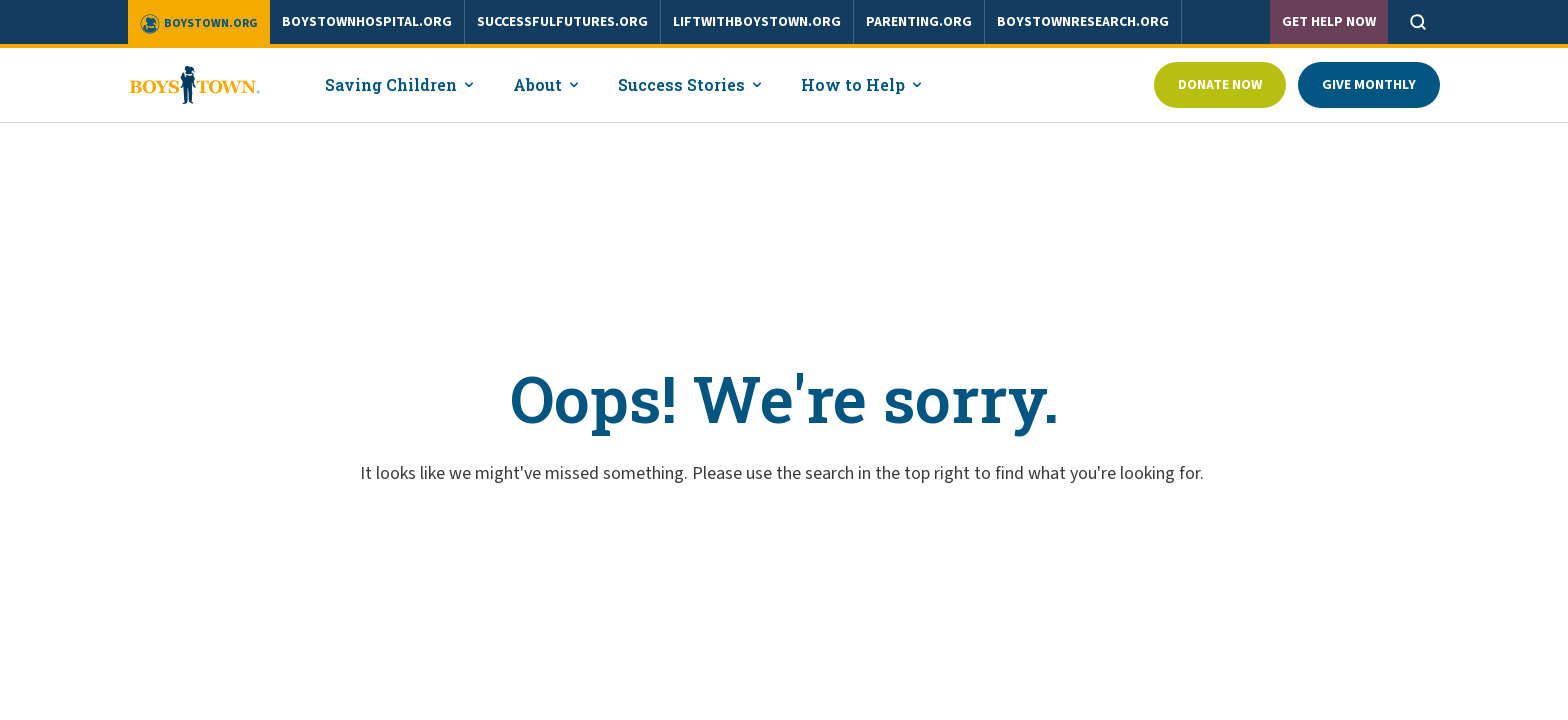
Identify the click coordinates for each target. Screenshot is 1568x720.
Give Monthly (1369, 85)
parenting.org (919, 22)
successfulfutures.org (562, 22)
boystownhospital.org (367, 22)
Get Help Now (1329, 22)
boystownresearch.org (1083, 22)
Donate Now (1220, 85)
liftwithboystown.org (757, 22)
